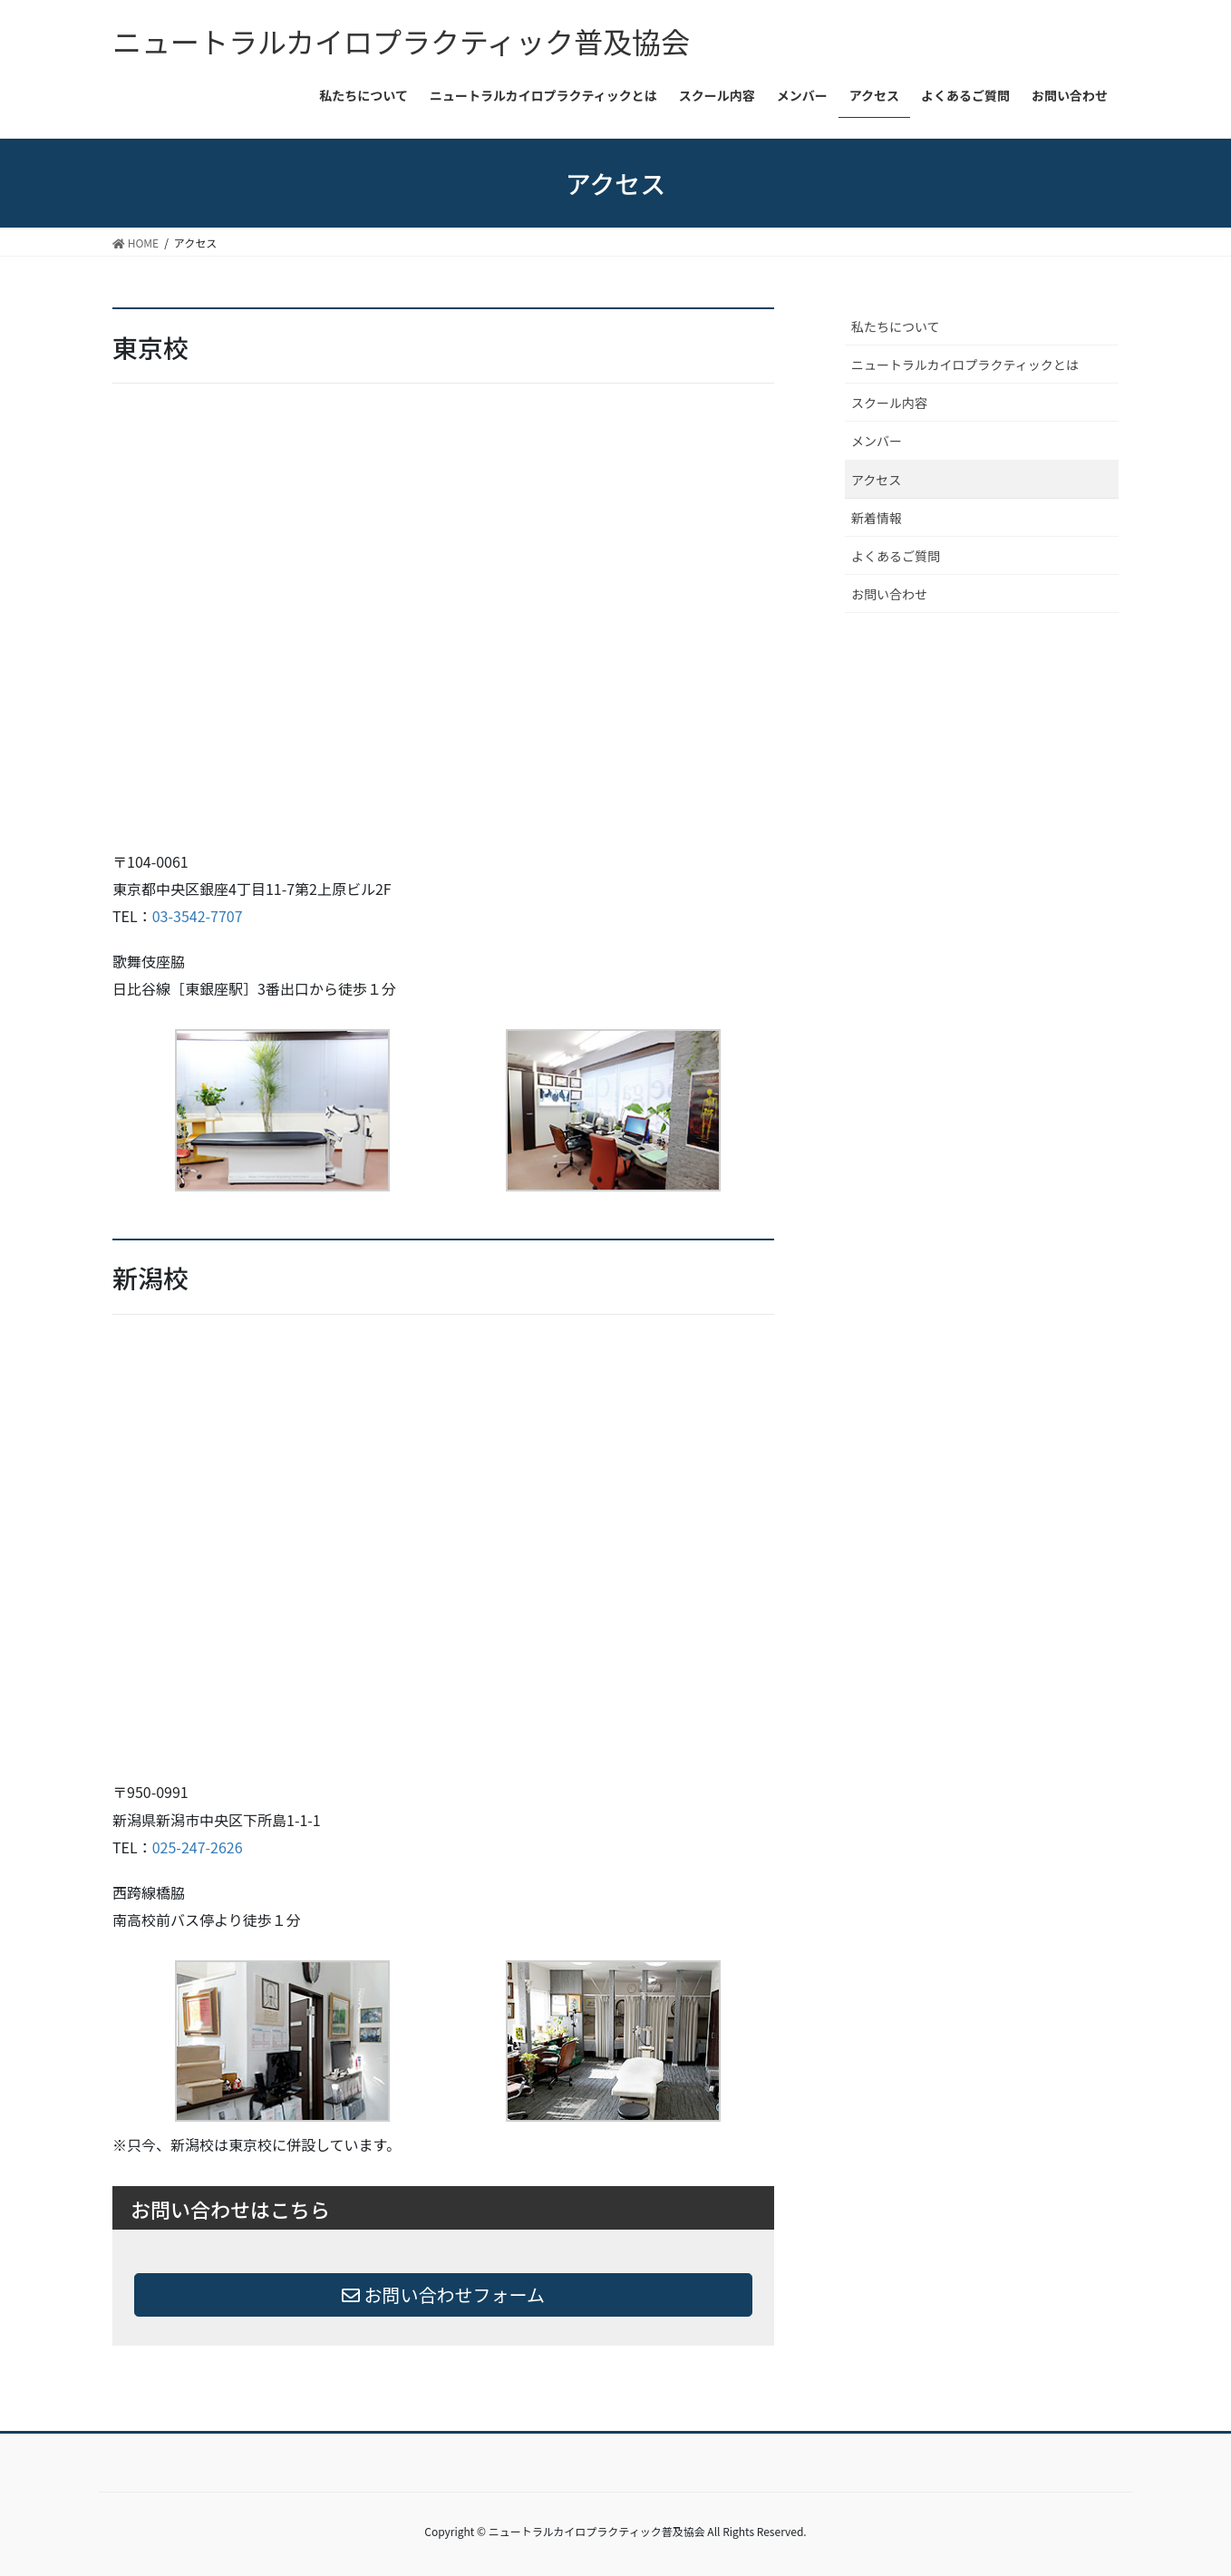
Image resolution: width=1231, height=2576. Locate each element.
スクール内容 (889, 403)
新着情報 (876, 518)
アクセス (876, 480)
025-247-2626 (197, 1847)
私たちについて (895, 326)
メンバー (876, 441)
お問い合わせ (889, 594)
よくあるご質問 (895, 556)
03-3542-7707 (197, 916)
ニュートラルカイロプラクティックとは (965, 364)
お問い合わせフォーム (443, 2294)
